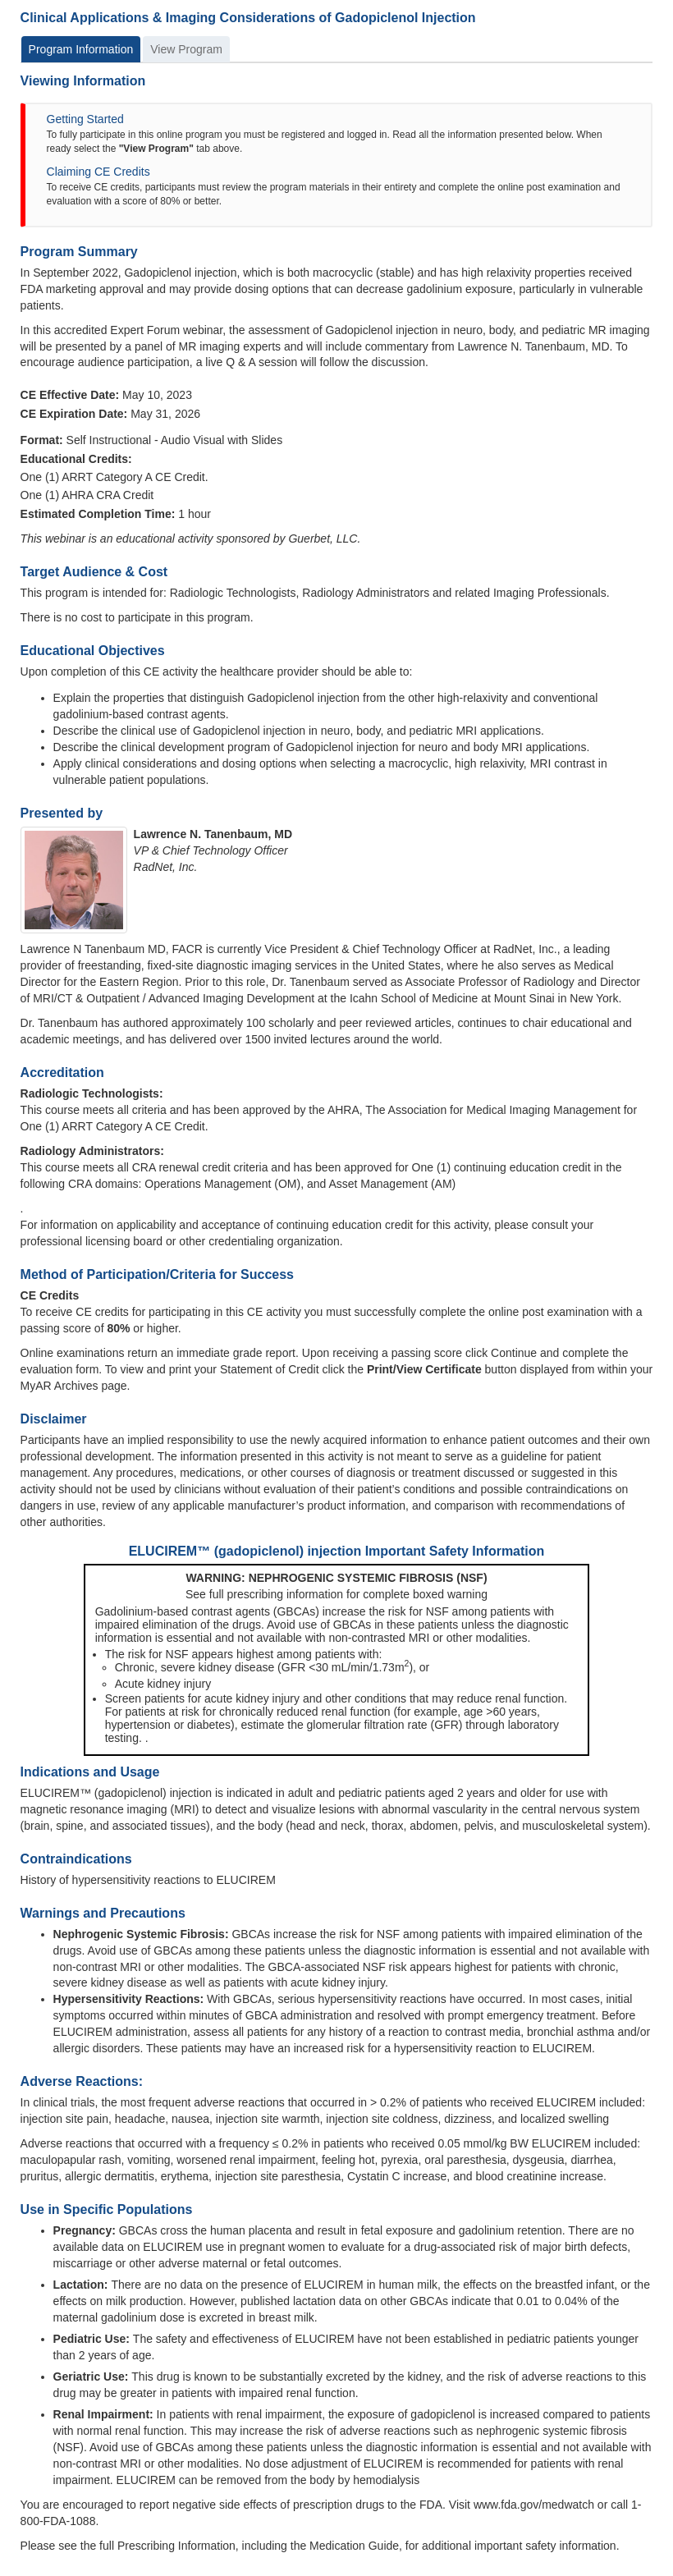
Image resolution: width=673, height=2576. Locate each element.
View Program (186, 49)
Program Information (81, 49)
